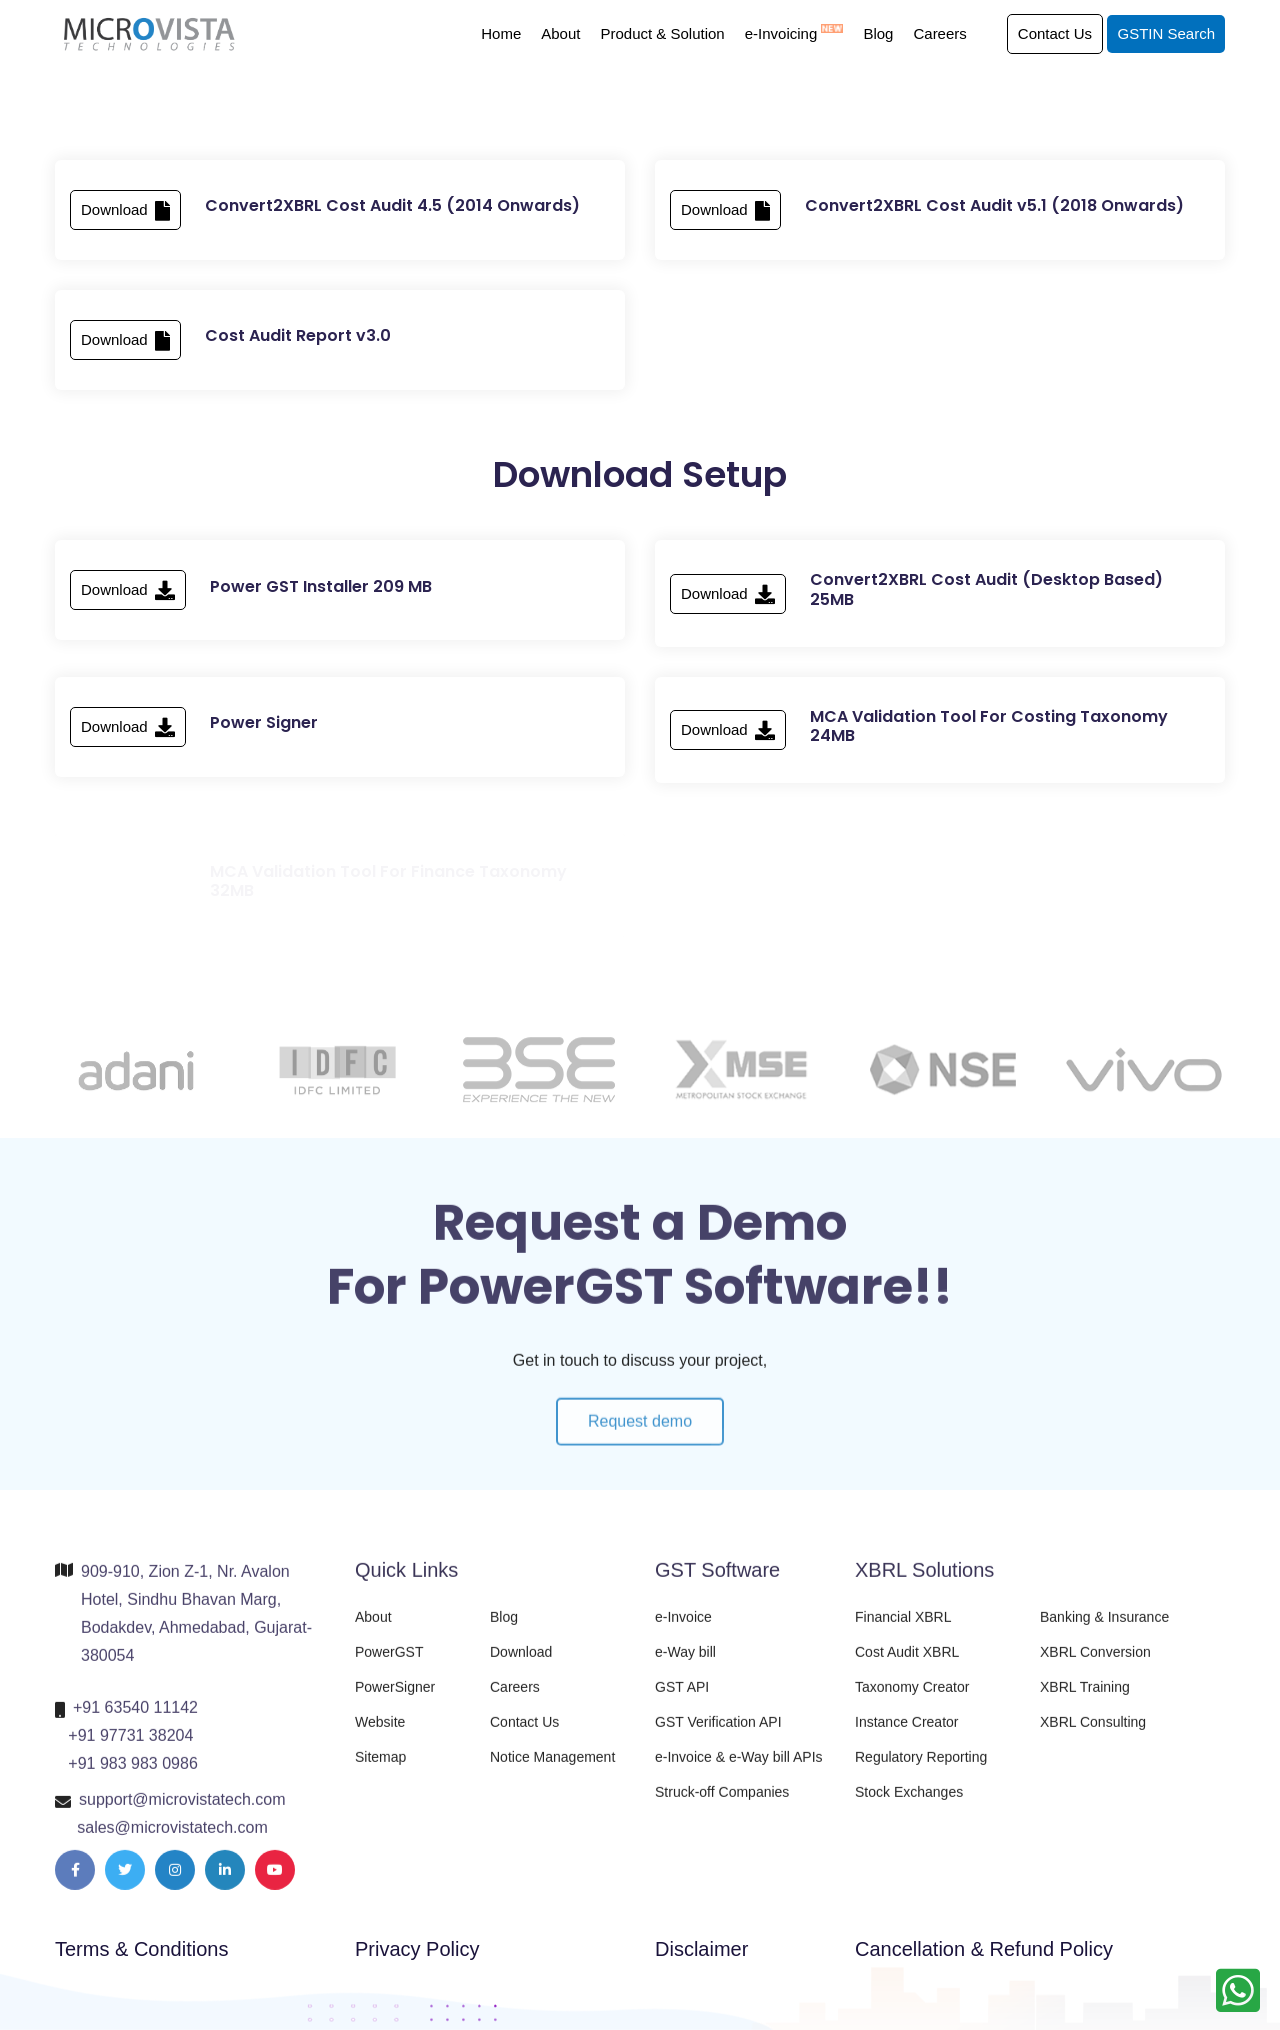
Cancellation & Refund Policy (984, 1949)
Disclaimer (701, 1949)
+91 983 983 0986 (132, 1776)
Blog (878, 33)
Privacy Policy (417, 1949)
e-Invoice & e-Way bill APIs (739, 1770)
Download (125, 216)
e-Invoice (683, 1630)
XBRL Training (1085, 1700)
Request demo (640, 1447)
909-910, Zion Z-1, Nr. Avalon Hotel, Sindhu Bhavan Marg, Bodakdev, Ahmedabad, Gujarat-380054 (196, 1626)
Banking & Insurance (1104, 1630)
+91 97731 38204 (130, 1748)
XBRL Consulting (1093, 1735)
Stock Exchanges (909, 1805)
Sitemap (380, 1770)
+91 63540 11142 (135, 1720)
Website (380, 1735)
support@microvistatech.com (182, 1812)
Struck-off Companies (722, 1805)
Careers (939, 33)
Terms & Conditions (141, 1949)
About (560, 33)
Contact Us (1055, 33)
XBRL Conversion (1095, 1665)
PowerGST (389, 1665)
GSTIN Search (1166, 33)
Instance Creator (907, 1735)
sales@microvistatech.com (172, 1840)
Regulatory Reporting (921, 1770)
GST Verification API (718, 1735)
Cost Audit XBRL (907, 1665)
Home (501, 33)
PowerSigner (395, 1700)
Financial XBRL (903, 1630)
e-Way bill (685, 1665)
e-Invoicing (794, 33)
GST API (682, 1700)
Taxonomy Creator (912, 1700)
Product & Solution (662, 33)
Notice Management (552, 1770)
